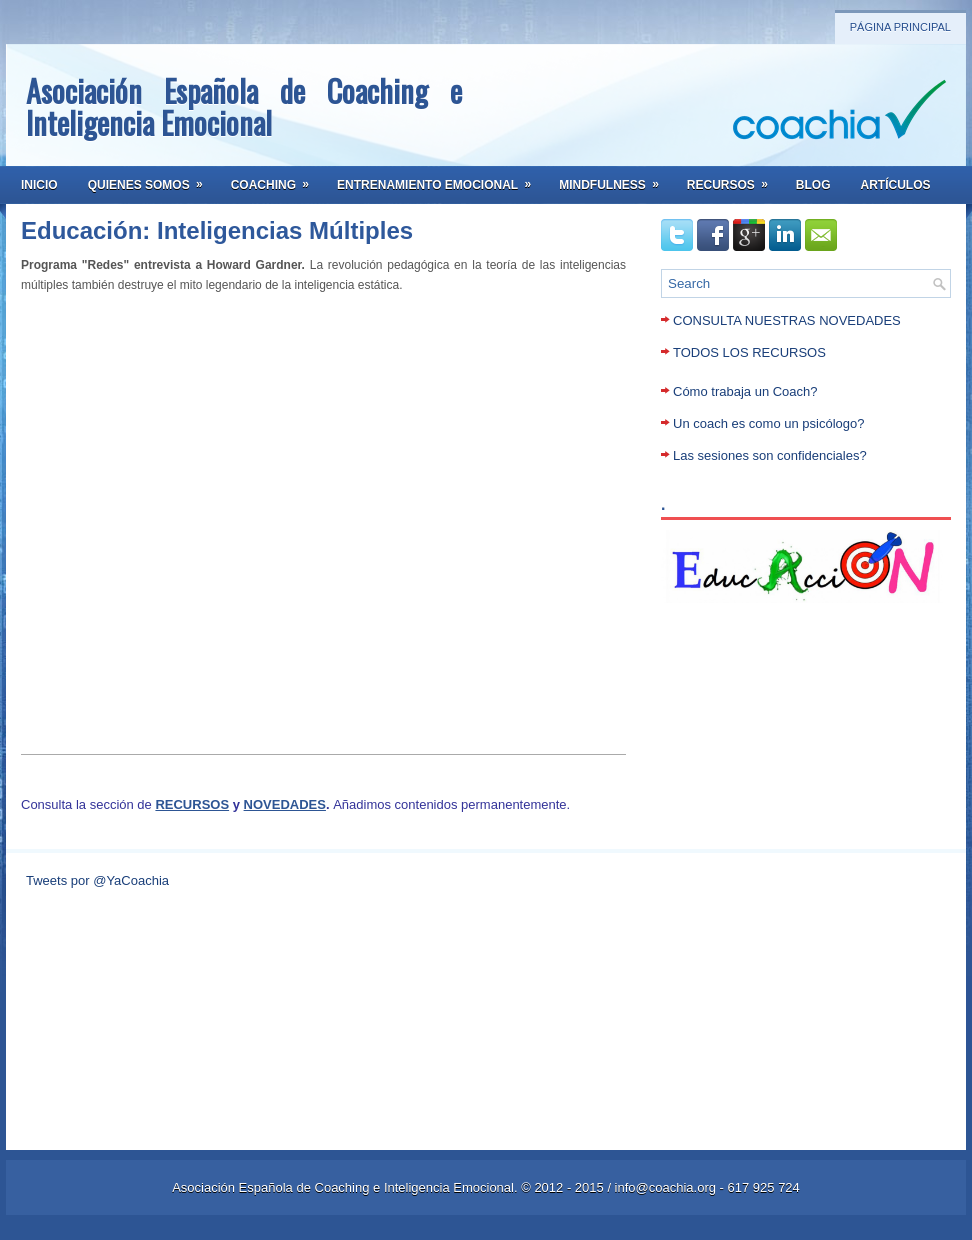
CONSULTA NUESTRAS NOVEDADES (787, 320)
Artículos (896, 185)
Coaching (276, 179)
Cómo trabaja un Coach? (745, 391)
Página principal (900, 27)
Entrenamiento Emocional (440, 179)
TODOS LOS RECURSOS (749, 352)
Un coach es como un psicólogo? (769, 423)
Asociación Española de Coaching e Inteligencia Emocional (244, 106)
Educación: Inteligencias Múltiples (217, 231)
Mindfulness (615, 179)
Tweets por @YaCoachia (97, 880)
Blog (813, 185)
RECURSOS (192, 804)
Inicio (39, 185)
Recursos (734, 179)
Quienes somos (152, 179)
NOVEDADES (285, 804)
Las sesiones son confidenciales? (770, 455)
